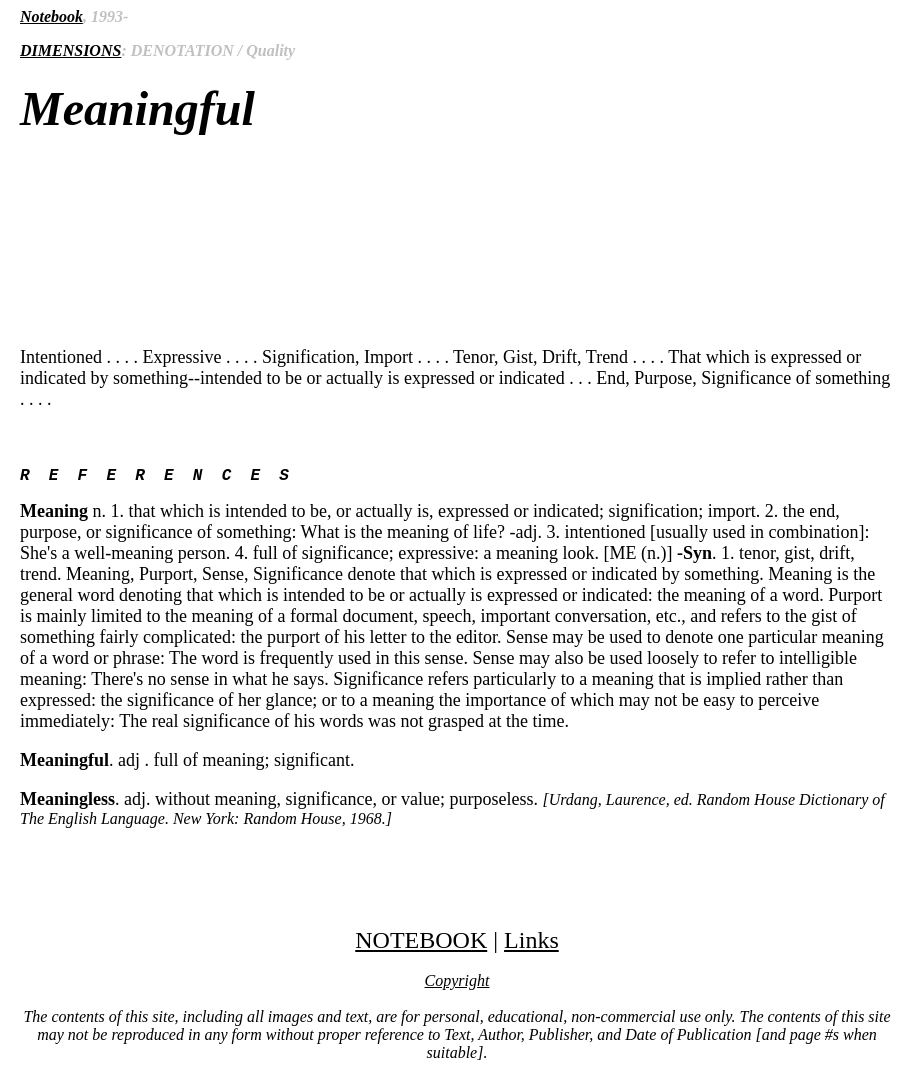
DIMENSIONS (70, 50)
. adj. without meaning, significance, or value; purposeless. (452, 812)
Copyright (457, 984)
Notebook (51, 16)
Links (531, 944)
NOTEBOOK (421, 944)
